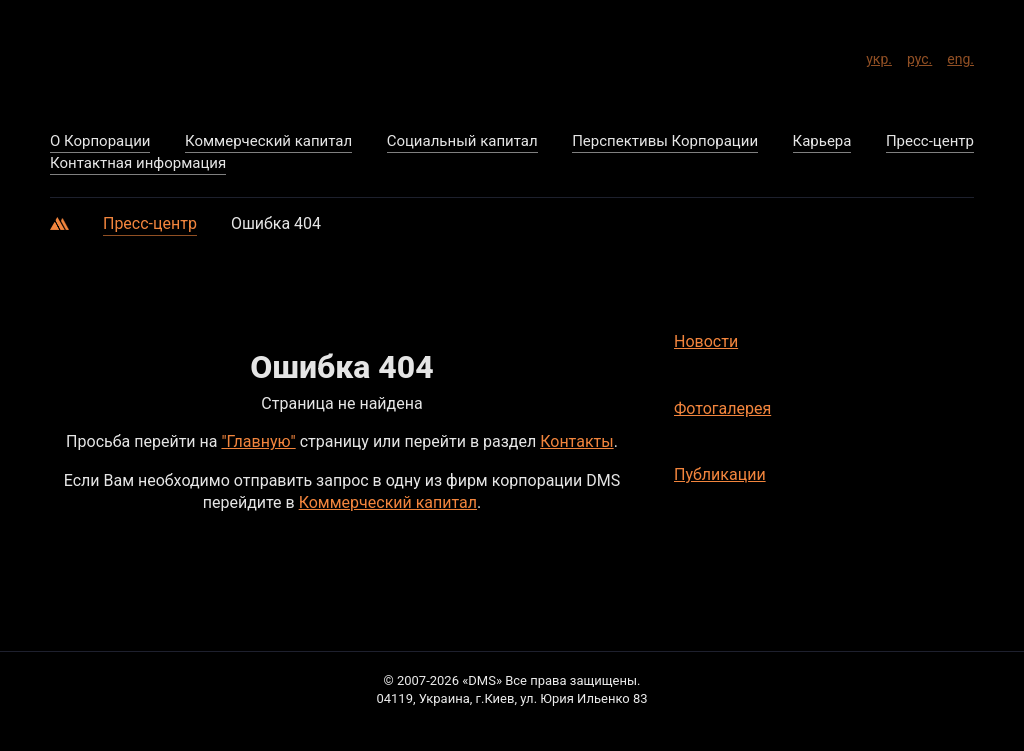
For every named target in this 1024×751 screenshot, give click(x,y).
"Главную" (258, 441)
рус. (919, 56)
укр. (879, 56)
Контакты (576, 441)
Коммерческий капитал (388, 502)
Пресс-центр (150, 223)
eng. (960, 56)
